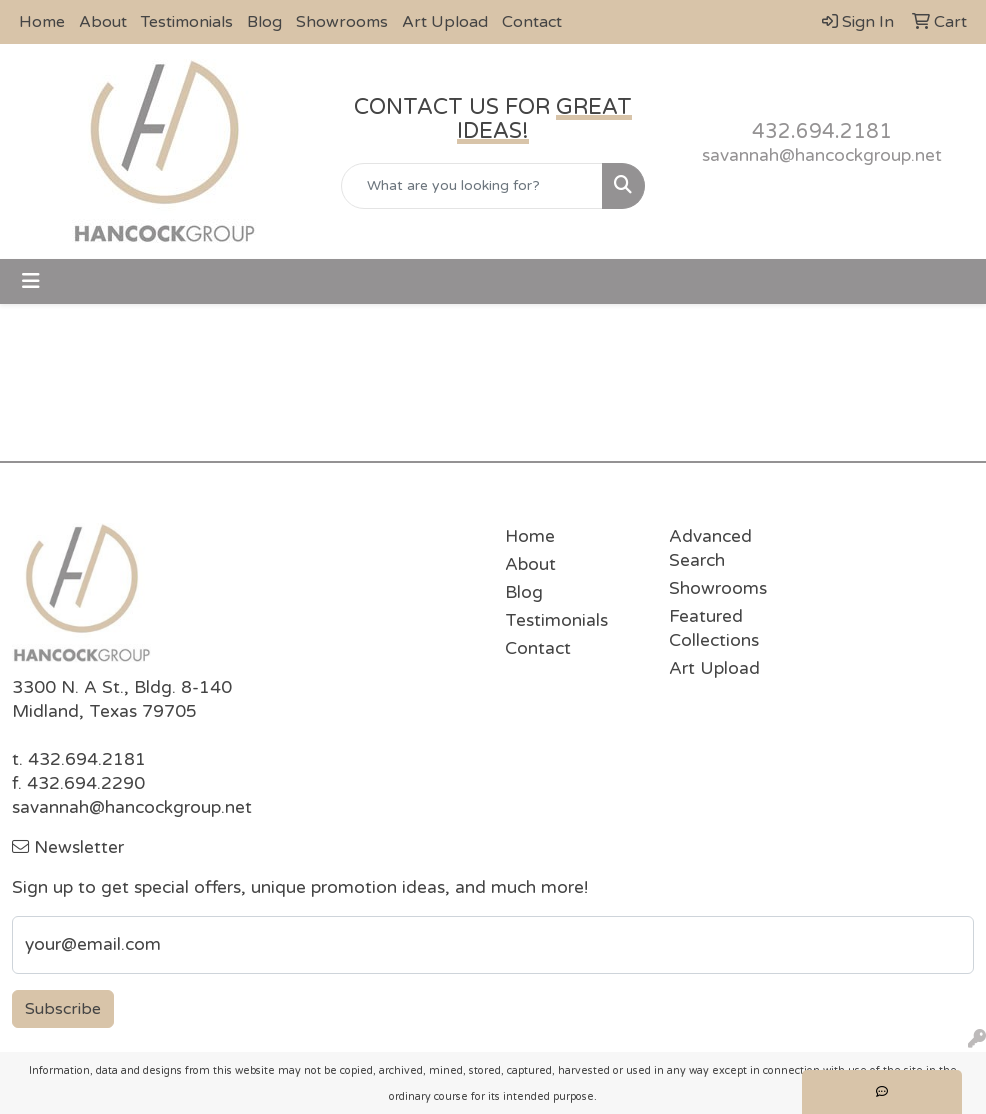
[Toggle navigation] (31, 281)
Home (42, 22)
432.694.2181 (822, 132)
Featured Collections (714, 628)
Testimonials (187, 22)
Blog (264, 22)
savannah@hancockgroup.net (822, 155)
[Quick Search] (472, 186)
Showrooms (342, 22)
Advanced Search (710, 548)
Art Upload (445, 22)
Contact (532, 22)
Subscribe (63, 1009)
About (103, 22)
